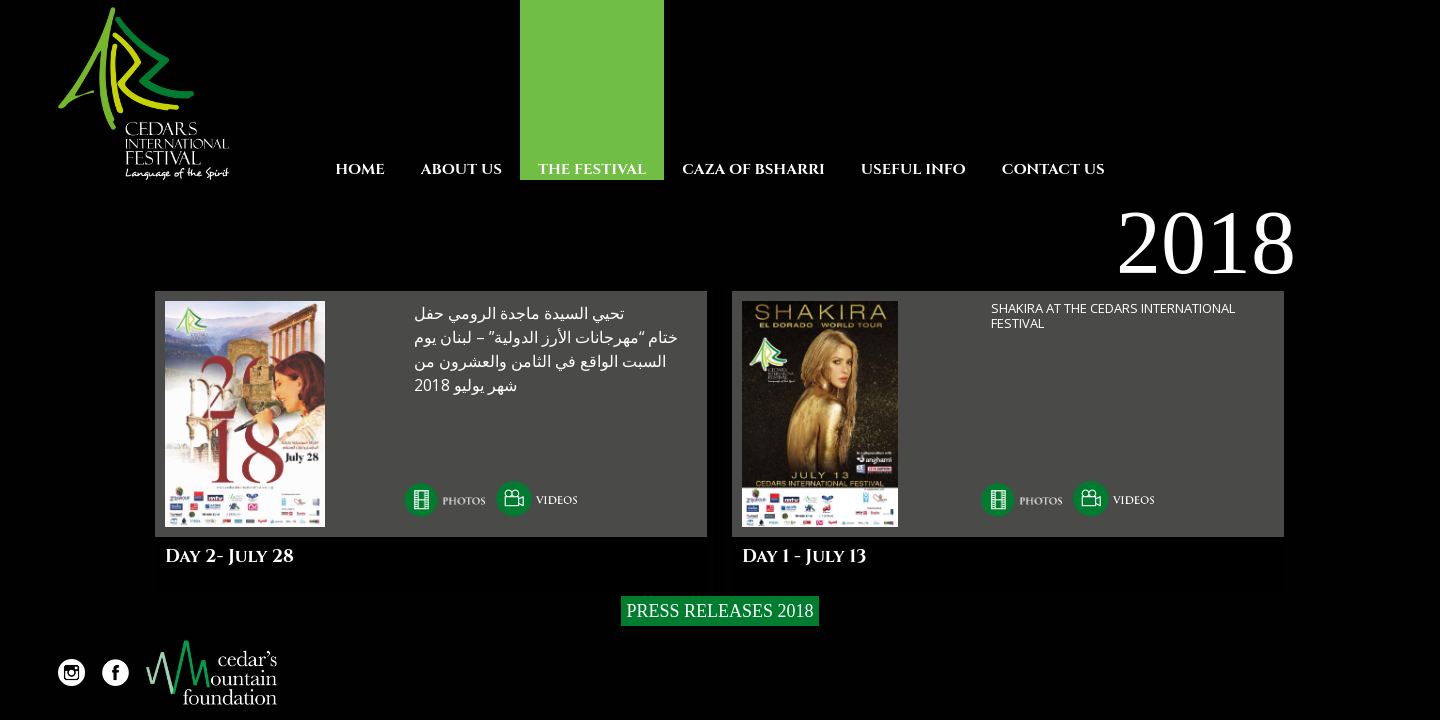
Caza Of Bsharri (753, 169)
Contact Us (1053, 169)
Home (359, 169)
